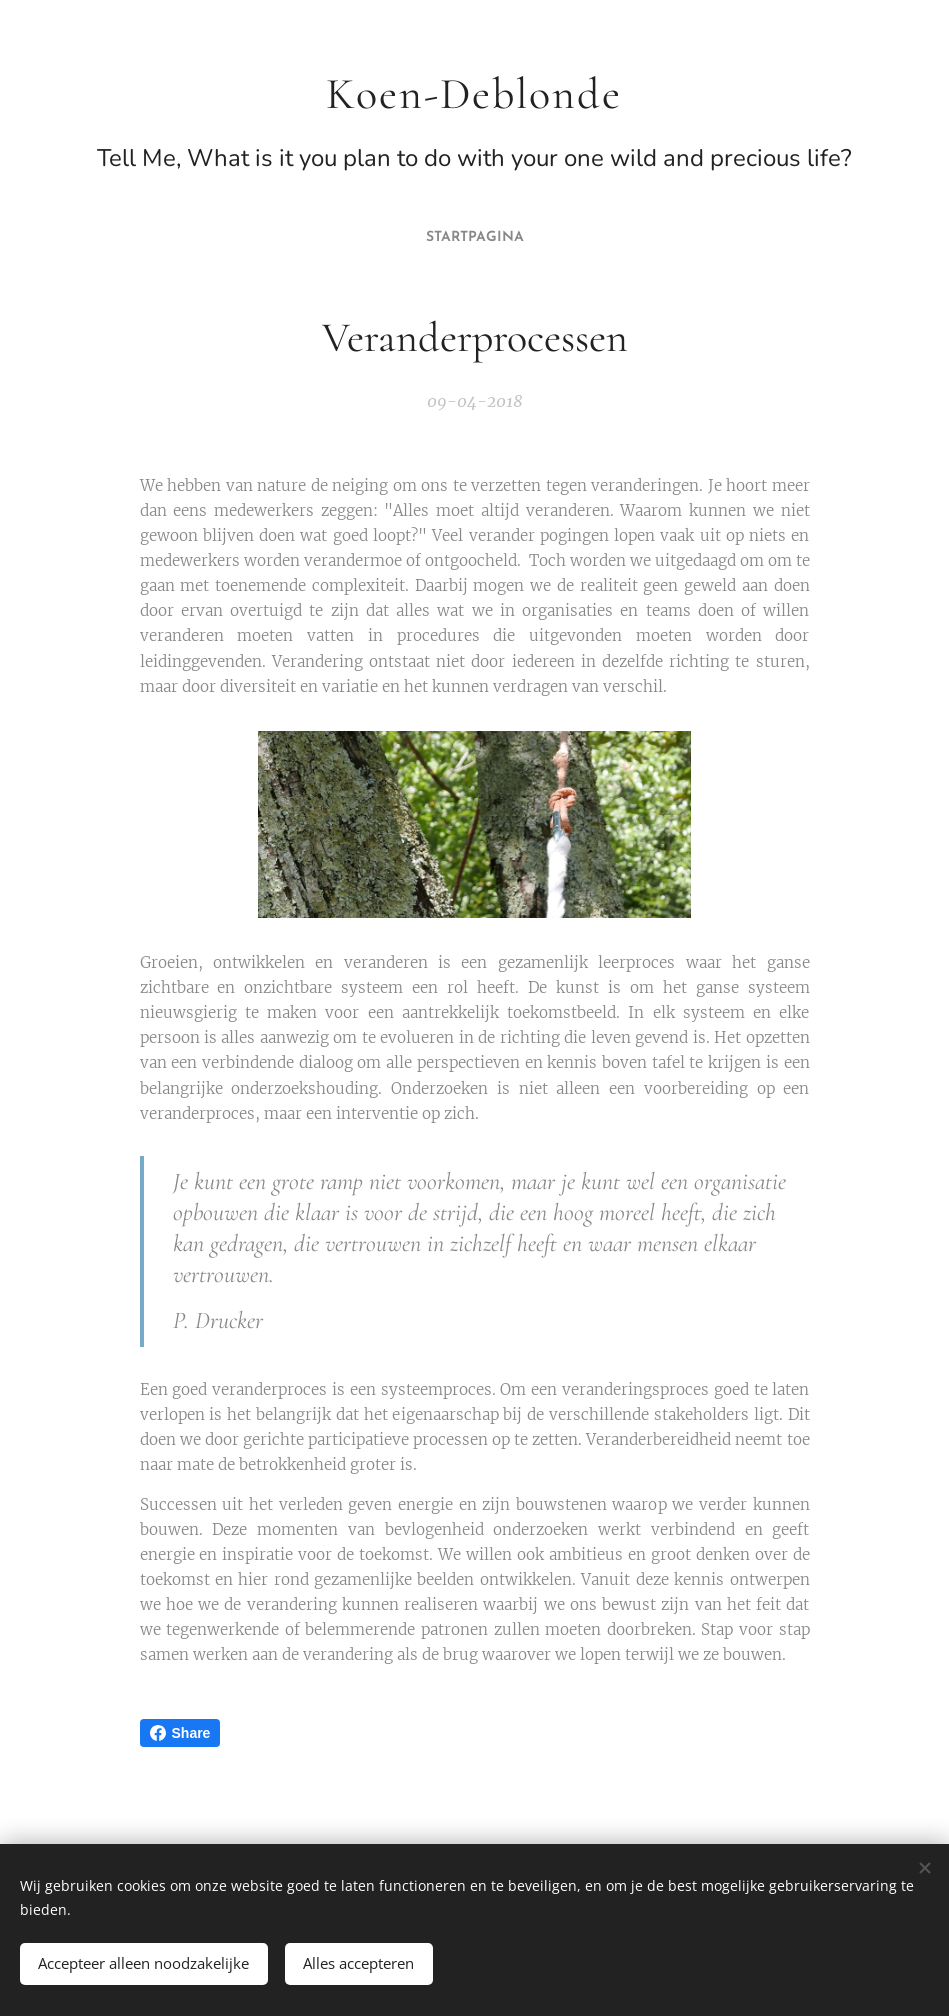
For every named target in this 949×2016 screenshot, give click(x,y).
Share (180, 1733)
